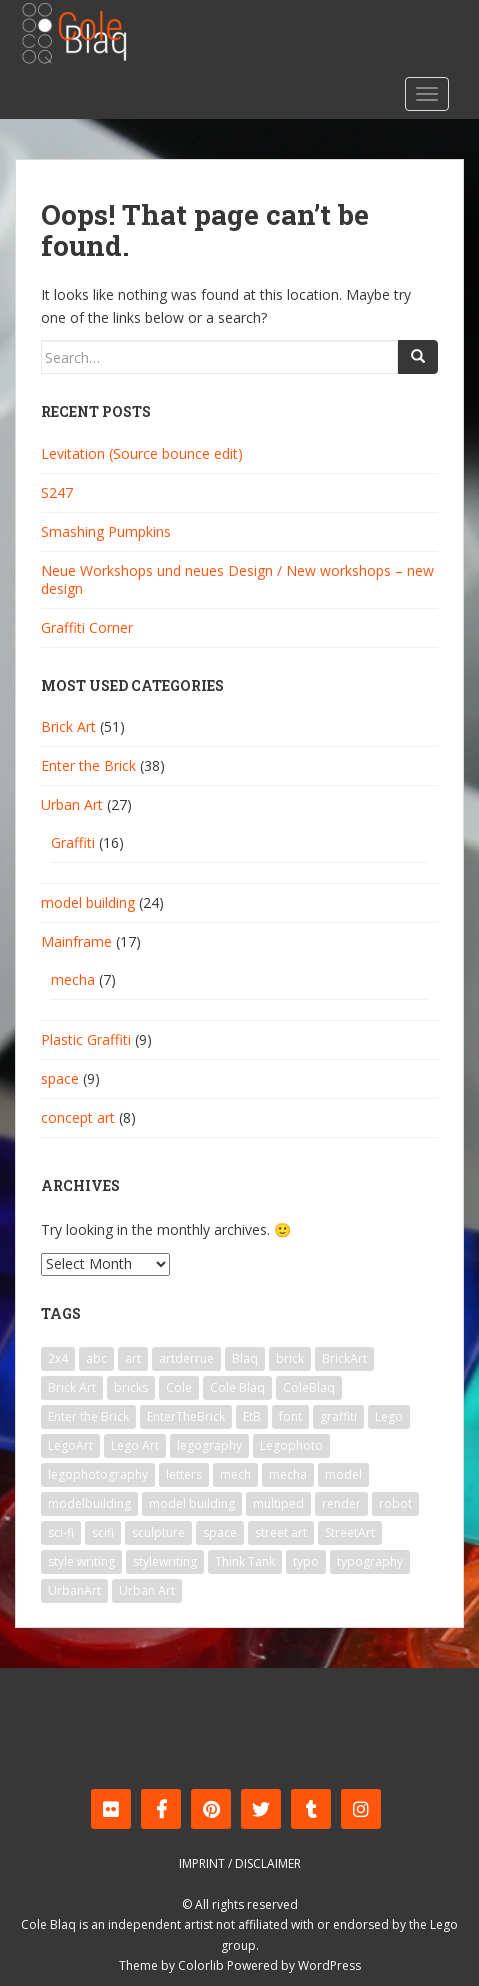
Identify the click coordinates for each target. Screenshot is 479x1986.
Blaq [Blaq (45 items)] (245, 1358)
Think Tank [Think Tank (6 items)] (245, 1561)
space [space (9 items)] (220, 1532)
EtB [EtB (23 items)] (252, 1416)
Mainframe (76, 941)
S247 (57, 492)
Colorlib (201, 1965)
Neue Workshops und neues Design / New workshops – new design (237, 579)
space (60, 1078)
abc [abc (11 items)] (96, 1358)
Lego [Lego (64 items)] (389, 1416)
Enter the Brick (88, 765)
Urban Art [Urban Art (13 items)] (147, 1590)
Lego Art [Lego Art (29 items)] (135, 1445)
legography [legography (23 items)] (209, 1445)
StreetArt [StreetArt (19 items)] (350, 1532)
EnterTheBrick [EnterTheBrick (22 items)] (186, 1416)
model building (88, 902)
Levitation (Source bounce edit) (142, 453)
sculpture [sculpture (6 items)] (158, 1532)
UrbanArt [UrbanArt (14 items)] (74, 1590)
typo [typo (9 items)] (306, 1561)
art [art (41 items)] (133, 1358)
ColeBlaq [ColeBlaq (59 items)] (309, 1387)
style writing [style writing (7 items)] (81, 1561)
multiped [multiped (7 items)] (278, 1503)
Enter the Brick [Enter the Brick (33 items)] (88, 1416)
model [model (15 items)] (343, 1474)
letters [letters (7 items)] (184, 1474)
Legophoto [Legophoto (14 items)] (291, 1445)
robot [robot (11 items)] (395, 1503)
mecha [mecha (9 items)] (288, 1474)
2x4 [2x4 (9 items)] (58, 1358)
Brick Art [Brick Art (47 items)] (72, 1387)
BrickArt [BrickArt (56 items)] (344, 1358)
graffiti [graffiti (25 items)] (338, 1416)
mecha (73, 979)
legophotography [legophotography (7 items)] (98, 1474)
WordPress (329, 1965)
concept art (78, 1117)
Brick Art (68, 726)
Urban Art (72, 804)
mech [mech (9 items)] (235, 1474)
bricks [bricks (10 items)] (131, 1387)
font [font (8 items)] (290, 1416)
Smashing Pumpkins (106, 531)
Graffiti (73, 842)
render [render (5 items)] (341, 1503)
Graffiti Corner (87, 627)
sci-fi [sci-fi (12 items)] (61, 1532)
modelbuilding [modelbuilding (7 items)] (89, 1503)
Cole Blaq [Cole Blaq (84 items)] (237, 1387)
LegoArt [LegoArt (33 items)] (70, 1445)
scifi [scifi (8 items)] (103, 1532)
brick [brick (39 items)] (290, 1358)
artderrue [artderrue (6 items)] (186, 1358)
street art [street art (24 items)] (281, 1532)
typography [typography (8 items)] (370, 1561)
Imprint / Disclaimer (240, 1863)
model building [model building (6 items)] (192, 1503)
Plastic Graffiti (86, 1039)
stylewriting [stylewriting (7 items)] (165, 1561)
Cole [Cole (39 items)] (179, 1387)
